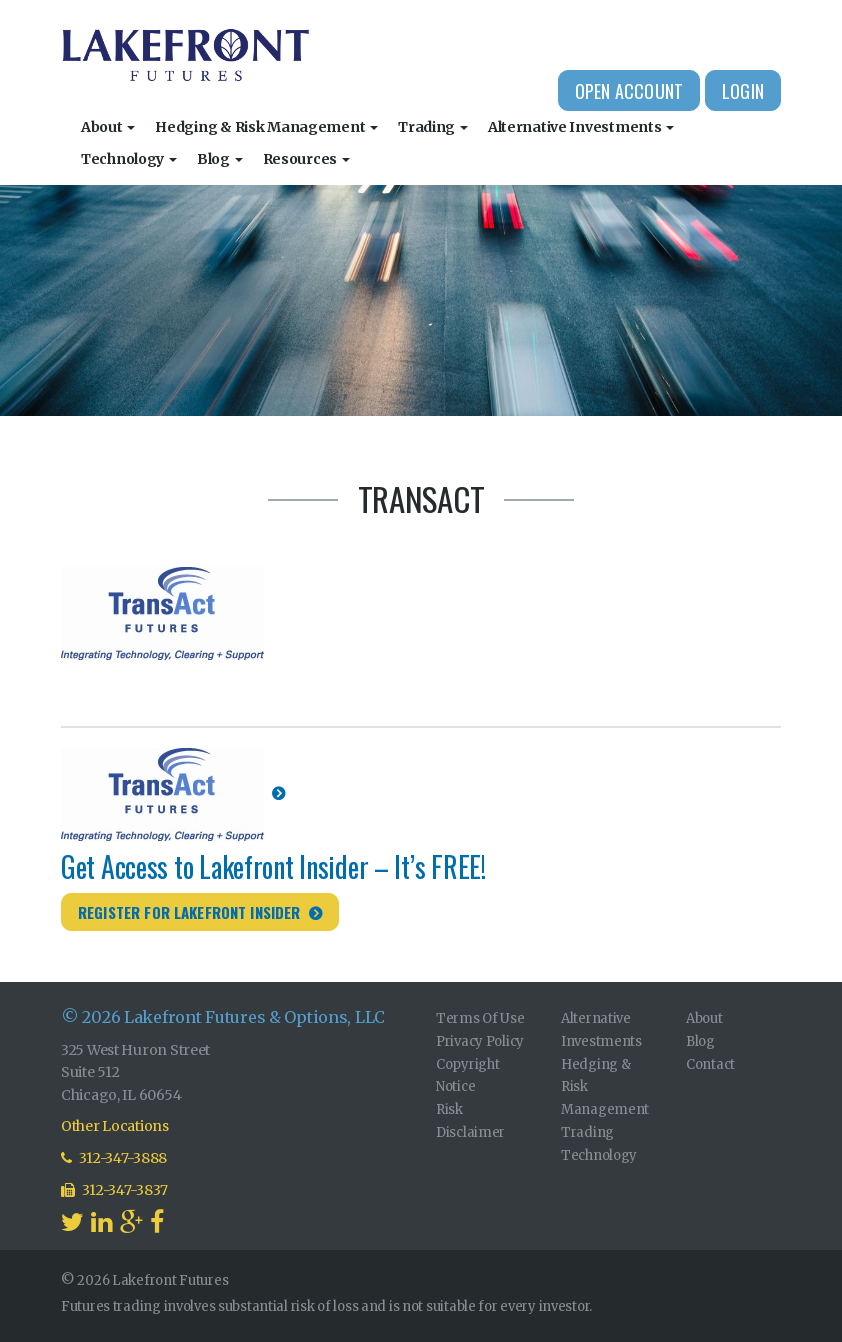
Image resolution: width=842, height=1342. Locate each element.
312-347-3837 (114, 1190)
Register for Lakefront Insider (189, 912)
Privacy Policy (480, 1041)
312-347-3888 (114, 1158)
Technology (129, 159)
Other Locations (115, 1126)
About (108, 127)
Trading (433, 127)
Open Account (629, 91)
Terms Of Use (480, 1018)
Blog (220, 159)
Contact (710, 1064)
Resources (306, 159)
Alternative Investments (581, 127)
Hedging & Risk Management (266, 127)
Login (743, 91)
